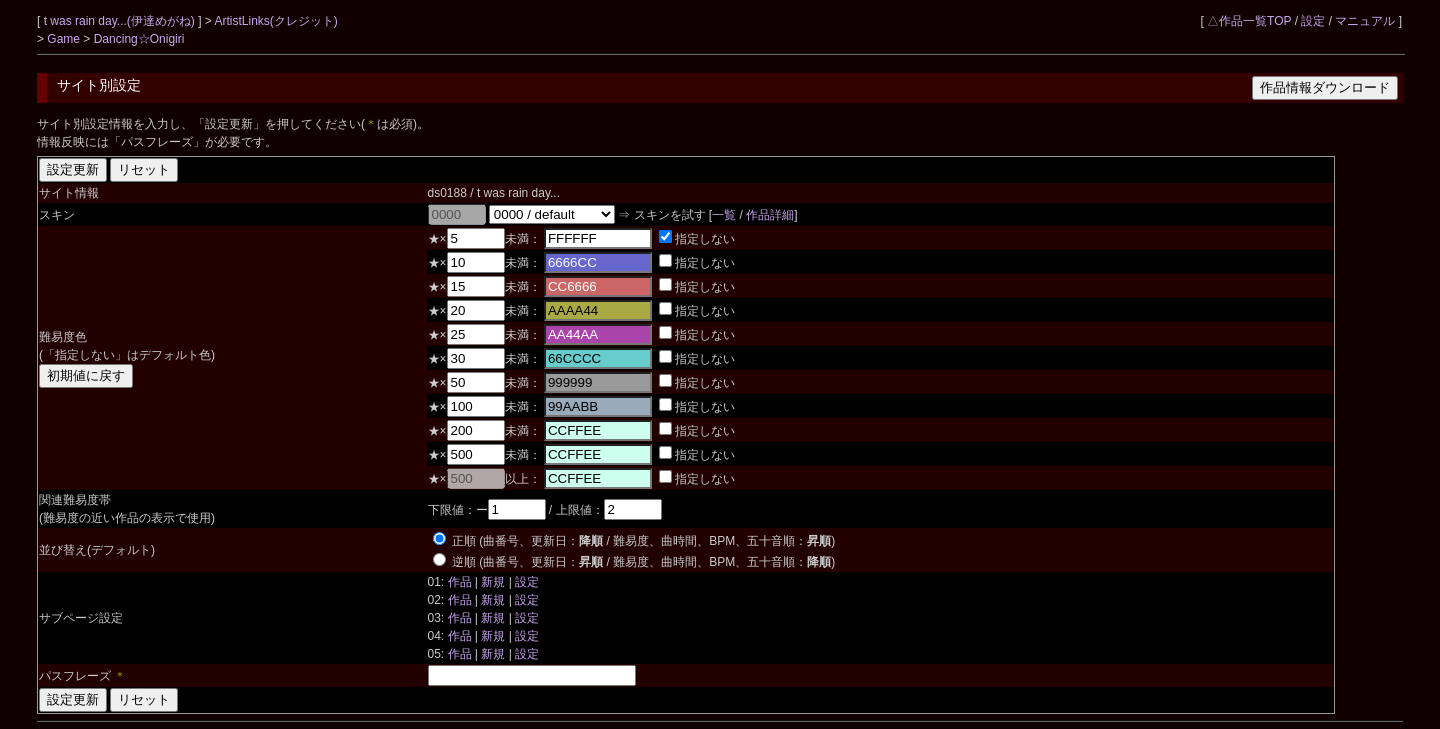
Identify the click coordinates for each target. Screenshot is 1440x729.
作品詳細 (770, 215)
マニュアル (1365, 21)
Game (65, 39)
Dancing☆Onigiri (139, 39)
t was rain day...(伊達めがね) (121, 21)
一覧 (724, 215)
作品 (460, 582)
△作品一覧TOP (1249, 21)
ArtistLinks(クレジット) (276, 21)
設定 (1313, 21)
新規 (493, 582)
